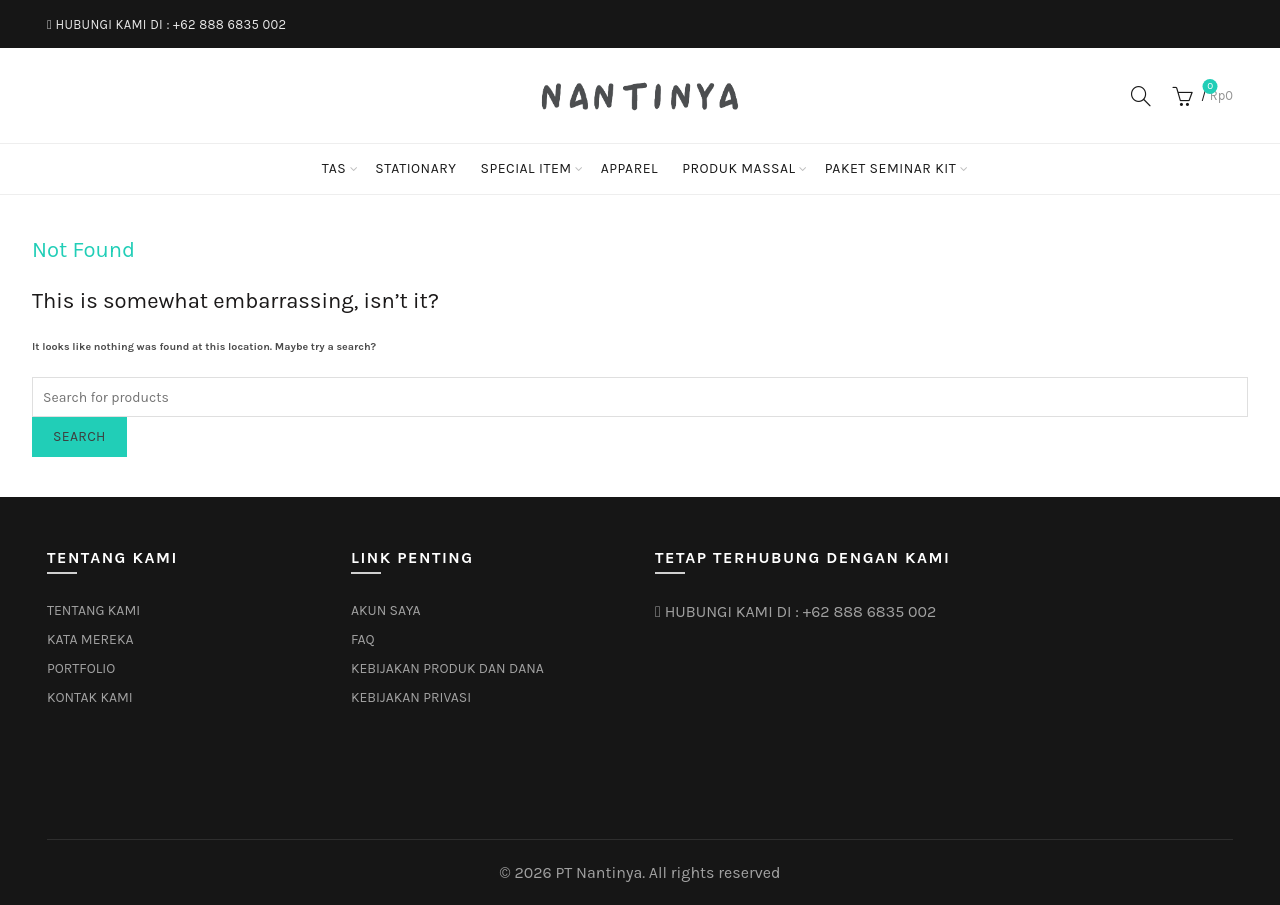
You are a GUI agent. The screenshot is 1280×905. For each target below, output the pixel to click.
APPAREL (630, 168)
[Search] (1141, 96)
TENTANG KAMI (93, 610)
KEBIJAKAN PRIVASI (411, 697)
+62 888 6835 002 (229, 24)
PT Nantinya (598, 872)
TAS (334, 168)
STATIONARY (415, 168)
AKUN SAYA (386, 610)
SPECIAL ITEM (525, 168)
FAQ (363, 639)
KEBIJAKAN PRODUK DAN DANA (447, 668)
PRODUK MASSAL (739, 168)
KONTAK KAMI (90, 697)
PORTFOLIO (81, 668)
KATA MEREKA (90, 639)
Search (79, 436)
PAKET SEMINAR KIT (891, 168)
